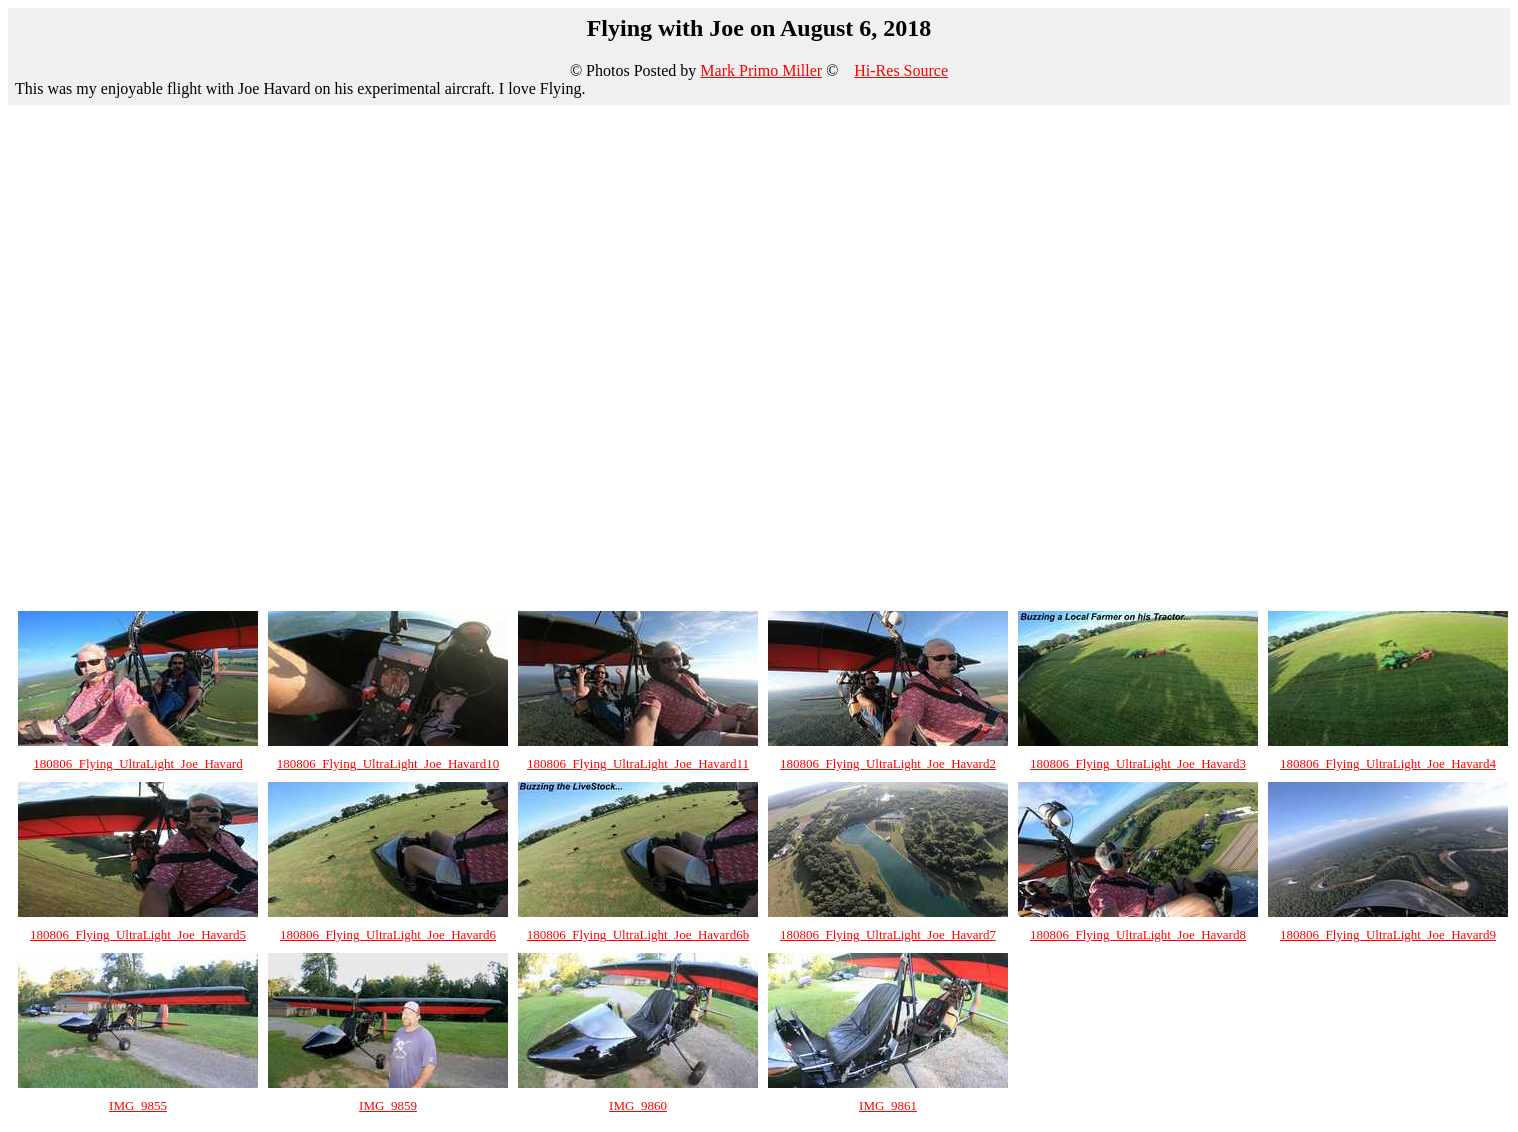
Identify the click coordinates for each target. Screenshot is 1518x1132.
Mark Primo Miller (761, 70)
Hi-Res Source (901, 70)
